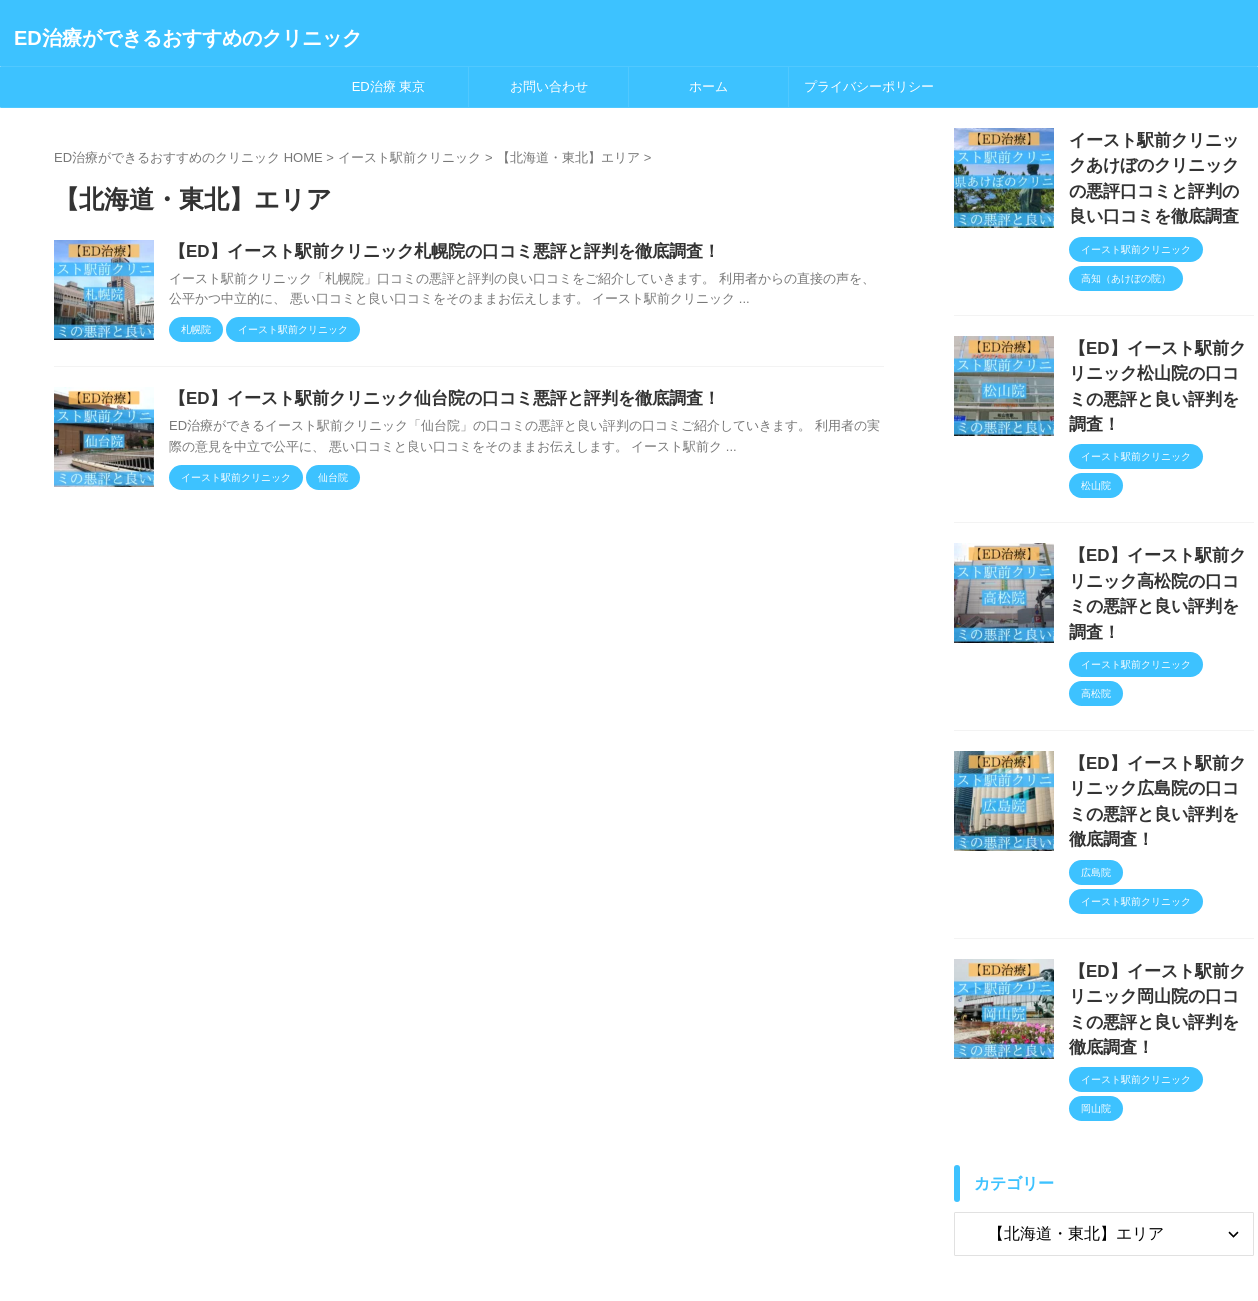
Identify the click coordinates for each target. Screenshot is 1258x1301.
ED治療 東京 (389, 86)
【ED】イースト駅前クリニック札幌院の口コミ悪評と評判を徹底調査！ (428, 252)
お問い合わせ (549, 86)
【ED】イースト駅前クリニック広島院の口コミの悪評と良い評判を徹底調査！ (1160, 704)
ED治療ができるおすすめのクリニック (188, 38)
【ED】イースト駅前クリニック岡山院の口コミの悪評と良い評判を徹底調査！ (1160, 878)
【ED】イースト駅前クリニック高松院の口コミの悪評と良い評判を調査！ (1160, 531)
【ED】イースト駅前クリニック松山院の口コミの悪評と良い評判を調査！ (1160, 357)
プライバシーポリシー (869, 86)
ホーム (708, 86)
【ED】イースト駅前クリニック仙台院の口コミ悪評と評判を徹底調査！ (428, 401)
